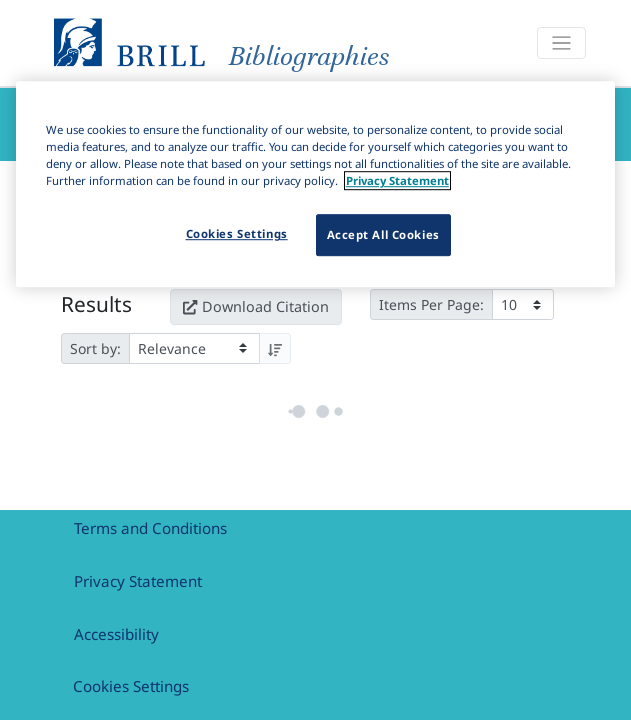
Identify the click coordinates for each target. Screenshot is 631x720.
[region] (315, 184)
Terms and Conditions (150, 528)
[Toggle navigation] (561, 43)
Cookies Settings (131, 686)
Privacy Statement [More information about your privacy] (397, 180)
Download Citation (256, 301)
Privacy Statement (138, 581)
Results (96, 299)
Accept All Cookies (383, 234)
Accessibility (116, 634)
